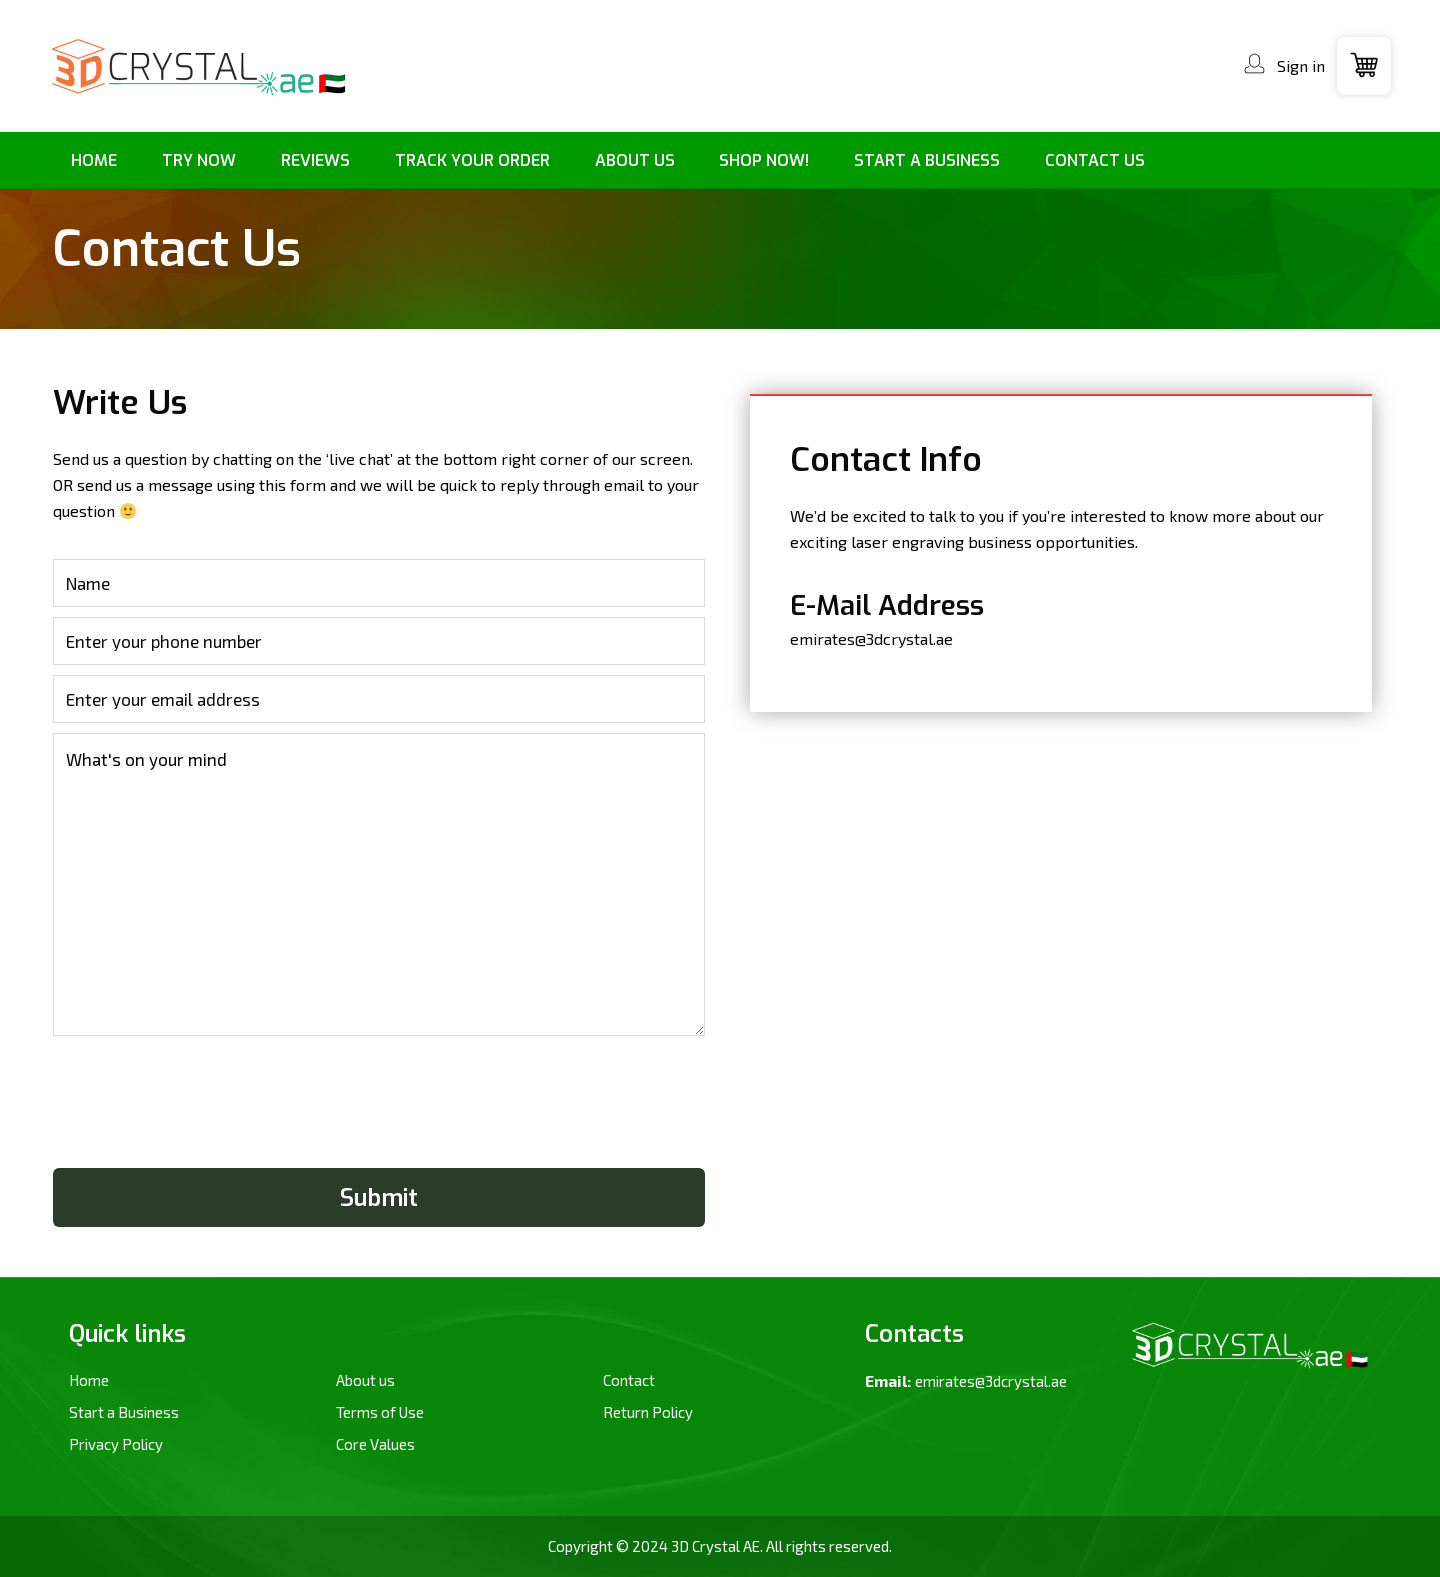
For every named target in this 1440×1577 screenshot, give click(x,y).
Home (89, 1380)
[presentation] (205, 1107)
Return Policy (648, 1412)
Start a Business (124, 1412)
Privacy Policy (116, 1444)
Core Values (375, 1444)
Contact (629, 1380)
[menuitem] (94, 160)
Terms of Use (380, 1412)
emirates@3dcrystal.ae (871, 638)
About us (365, 1380)
